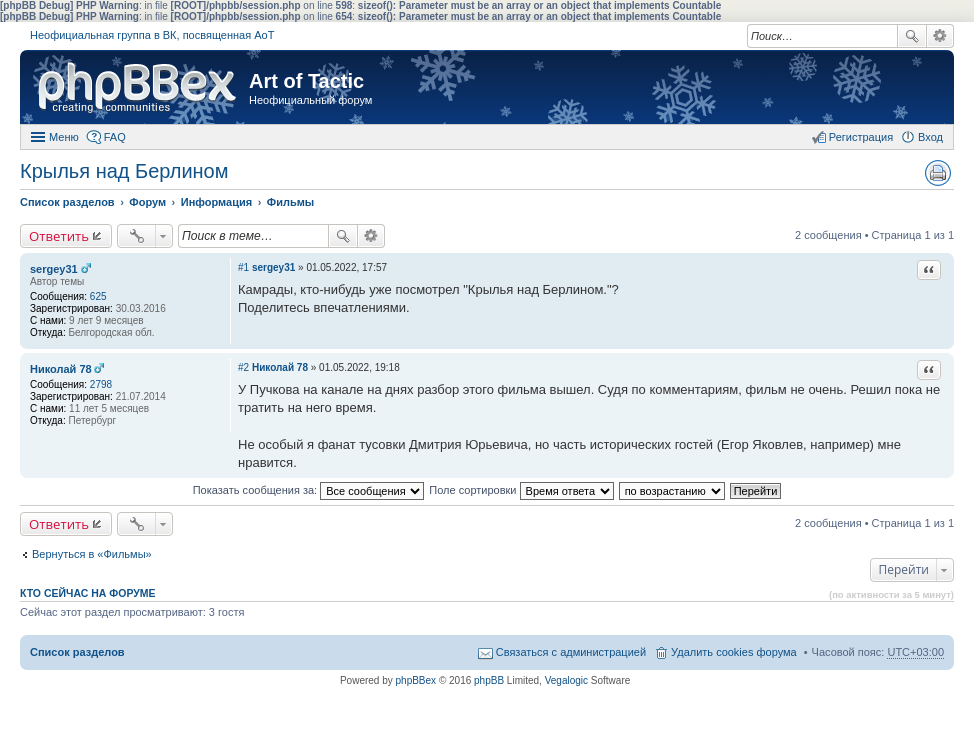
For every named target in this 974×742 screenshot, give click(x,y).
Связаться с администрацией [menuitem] (571, 652)
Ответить (59, 236)
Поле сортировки (521, 490)
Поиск (912, 36)
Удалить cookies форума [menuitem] (734, 652)
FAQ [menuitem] (115, 137)
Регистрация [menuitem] (861, 137)
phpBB (489, 680)
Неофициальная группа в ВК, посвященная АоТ (152, 35)
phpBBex (416, 680)
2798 (101, 384)
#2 (243, 367)
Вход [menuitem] (930, 137)
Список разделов (77, 652)
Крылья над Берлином (124, 171)
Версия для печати (938, 173)
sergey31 (54, 269)
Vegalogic (566, 680)
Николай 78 (61, 369)
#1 (243, 267)
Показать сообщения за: (309, 490)
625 (98, 296)
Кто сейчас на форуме (88, 593)
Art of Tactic (306, 81)
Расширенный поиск (940, 36)
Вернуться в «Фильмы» (92, 554)
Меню (64, 137)
